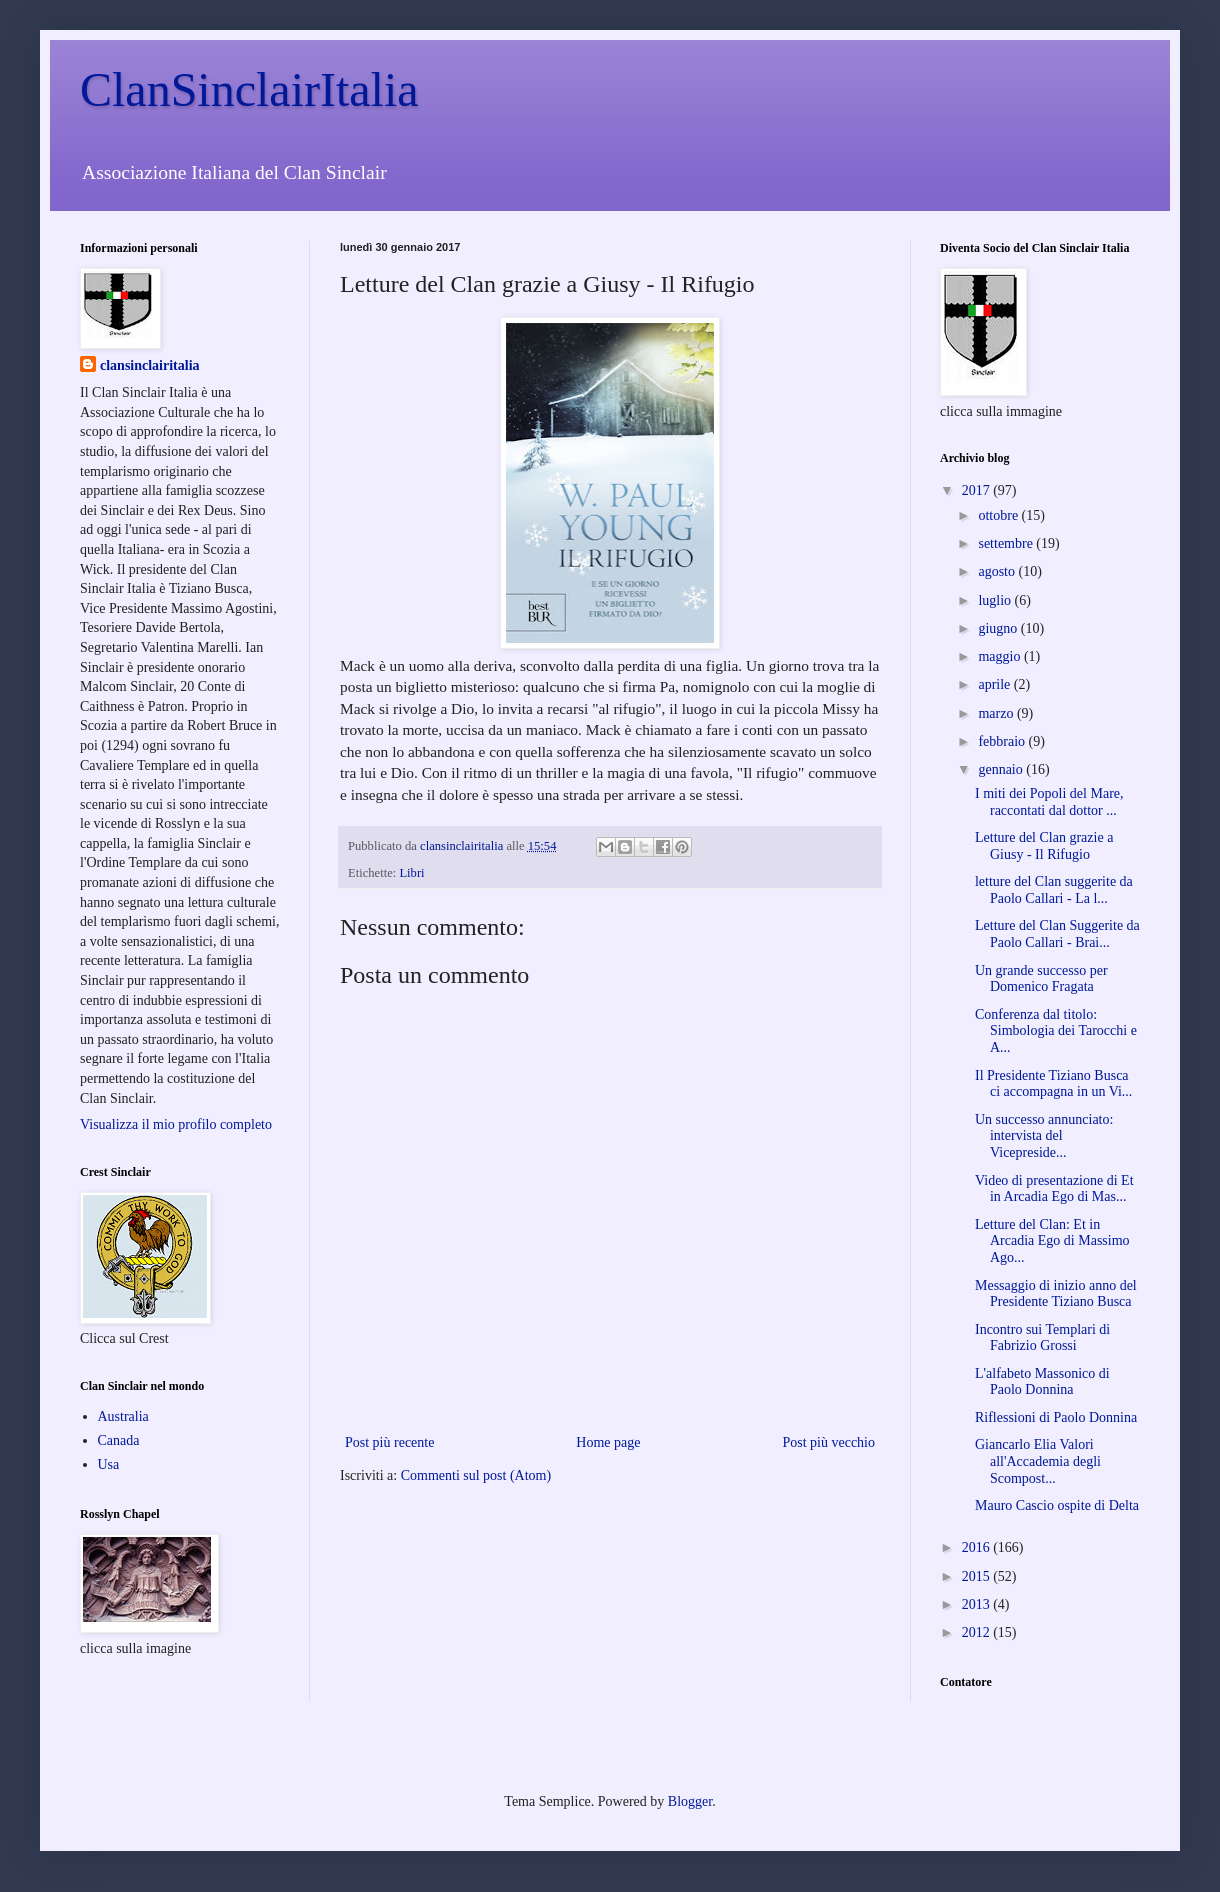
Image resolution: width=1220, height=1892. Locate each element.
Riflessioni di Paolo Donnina (1056, 1417)
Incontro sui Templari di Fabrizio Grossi (1042, 1338)
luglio (996, 600)
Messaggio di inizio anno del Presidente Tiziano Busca (1056, 1294)
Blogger (690, 1801)
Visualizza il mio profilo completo (176, 1124)
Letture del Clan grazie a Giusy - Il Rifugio (1044, 846)
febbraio (1003, 741)
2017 (978, 490)
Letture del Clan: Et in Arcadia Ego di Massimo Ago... (1052, 1241)
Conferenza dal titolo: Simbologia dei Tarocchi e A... (1056, 1031)
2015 (978, 1576)
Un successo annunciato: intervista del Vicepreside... (1044, 1136)
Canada (119, 1440)
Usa (109, 1464)
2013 (978, 1604)
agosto (998, 571)
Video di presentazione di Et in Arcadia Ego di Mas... (1054, 1189)
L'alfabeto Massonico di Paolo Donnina (1042, 1382)
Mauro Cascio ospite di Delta (1057, 1505)
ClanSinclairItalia (249, 89)
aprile (995, 684)
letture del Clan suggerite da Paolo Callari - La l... (1054, 890)
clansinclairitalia (150, 365)
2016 (978, 1547)
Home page (608, 1442)
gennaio (1002, 769)
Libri (411, 873)
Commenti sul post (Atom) (476, 1475)
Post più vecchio (828, 1442)
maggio (1001, 656)
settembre (1007, 543)
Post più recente (389, 1442)
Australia (123, 1416)
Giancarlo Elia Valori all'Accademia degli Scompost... (1038, 1461)
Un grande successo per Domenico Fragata (1041, 979)
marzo (997, 713)
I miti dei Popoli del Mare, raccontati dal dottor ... (1049, 802)
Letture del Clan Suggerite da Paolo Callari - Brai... (1057, 934)
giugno (999, 628)
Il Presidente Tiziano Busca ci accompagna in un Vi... (1053, 1084)
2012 (978, 1632)
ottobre (999, 515)
